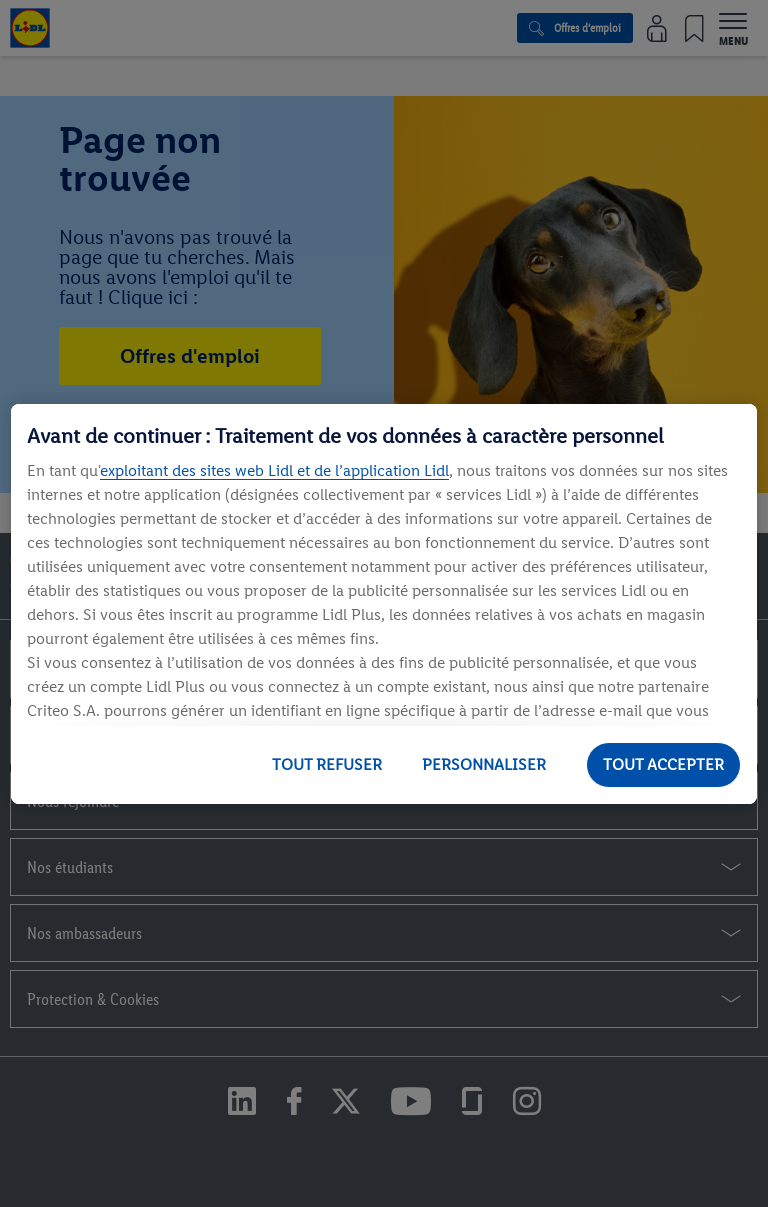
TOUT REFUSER (327, 764)
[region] (384, 604)
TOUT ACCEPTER (663, 764)
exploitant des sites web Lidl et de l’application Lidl (274, 470)
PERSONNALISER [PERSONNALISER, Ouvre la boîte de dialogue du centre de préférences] (484, 764)
